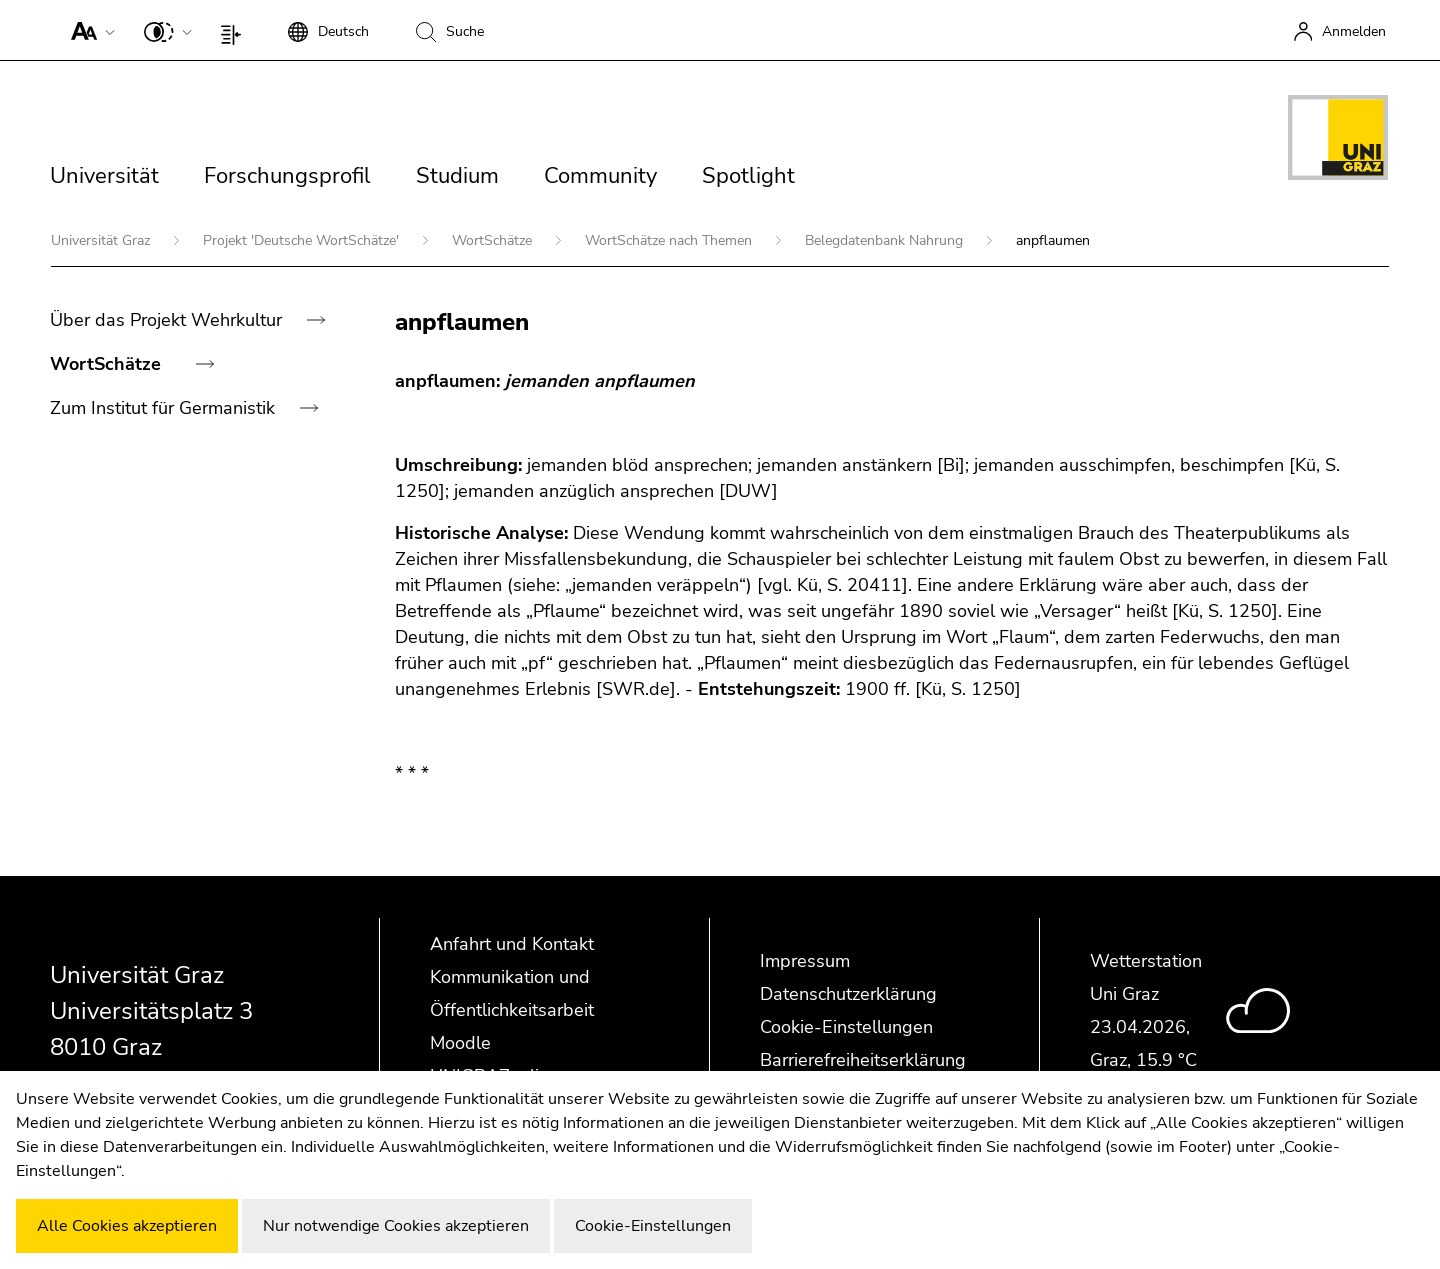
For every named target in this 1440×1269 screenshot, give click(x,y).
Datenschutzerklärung (848, 994)
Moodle (460, 1043)
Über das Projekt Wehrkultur (168, 320)
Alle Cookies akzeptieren (127, 1226)
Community (600, 176)
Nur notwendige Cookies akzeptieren (396, 1226)
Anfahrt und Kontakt (512, 944)
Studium (457, 176)
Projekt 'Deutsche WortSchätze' (303, 240)
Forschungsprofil (287, 176)
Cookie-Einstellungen (846, 1027)
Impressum (805, 961)
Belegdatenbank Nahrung (886, 240)
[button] (88, 30)
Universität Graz (102, 240)
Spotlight (748, 176)
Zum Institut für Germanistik (165, 408)
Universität (104, 176)
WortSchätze (494, 240)
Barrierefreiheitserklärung (863, 1060)
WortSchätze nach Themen (670, 240)
